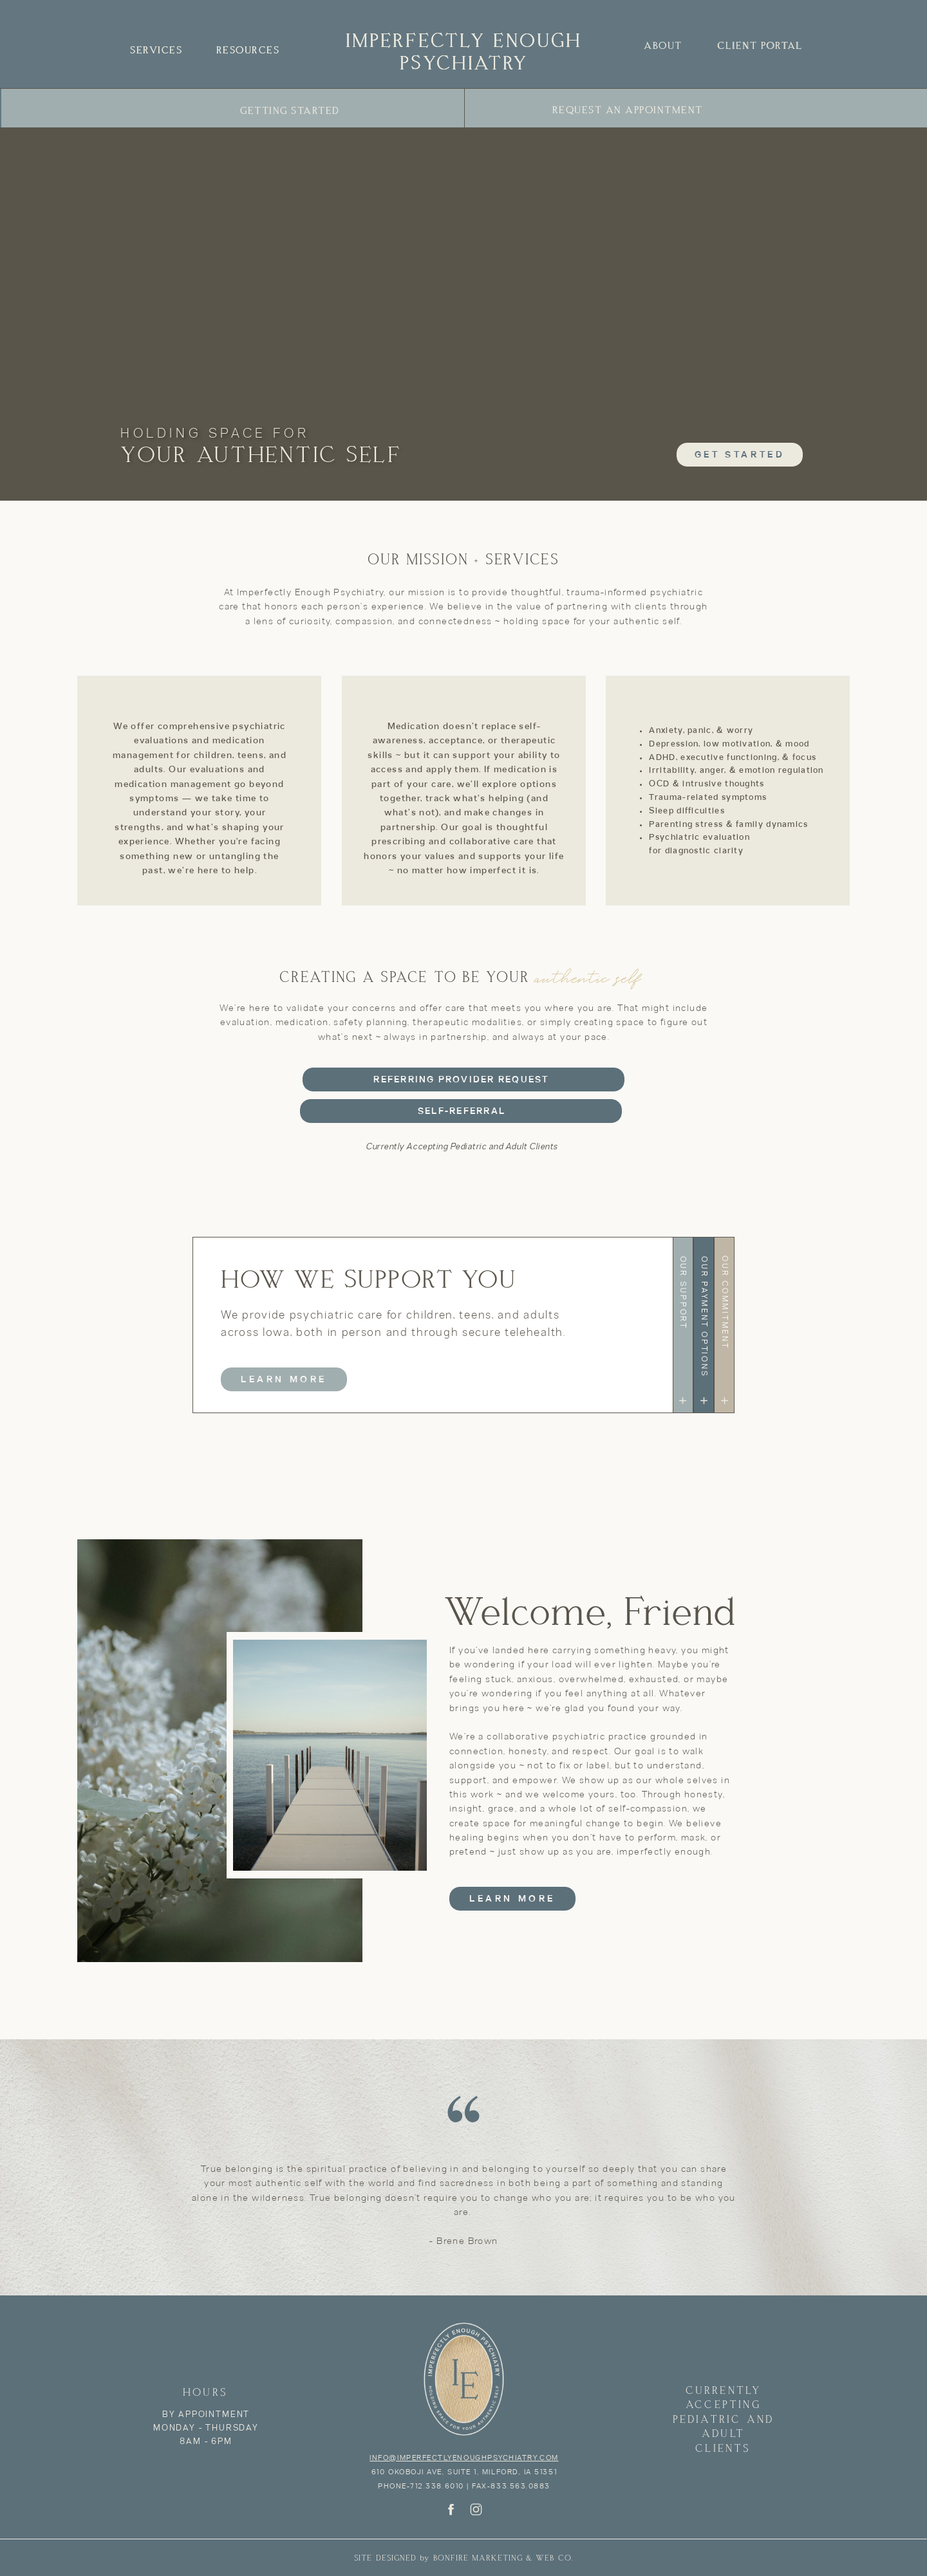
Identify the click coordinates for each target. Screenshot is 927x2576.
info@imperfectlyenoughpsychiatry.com (464, 2458)
